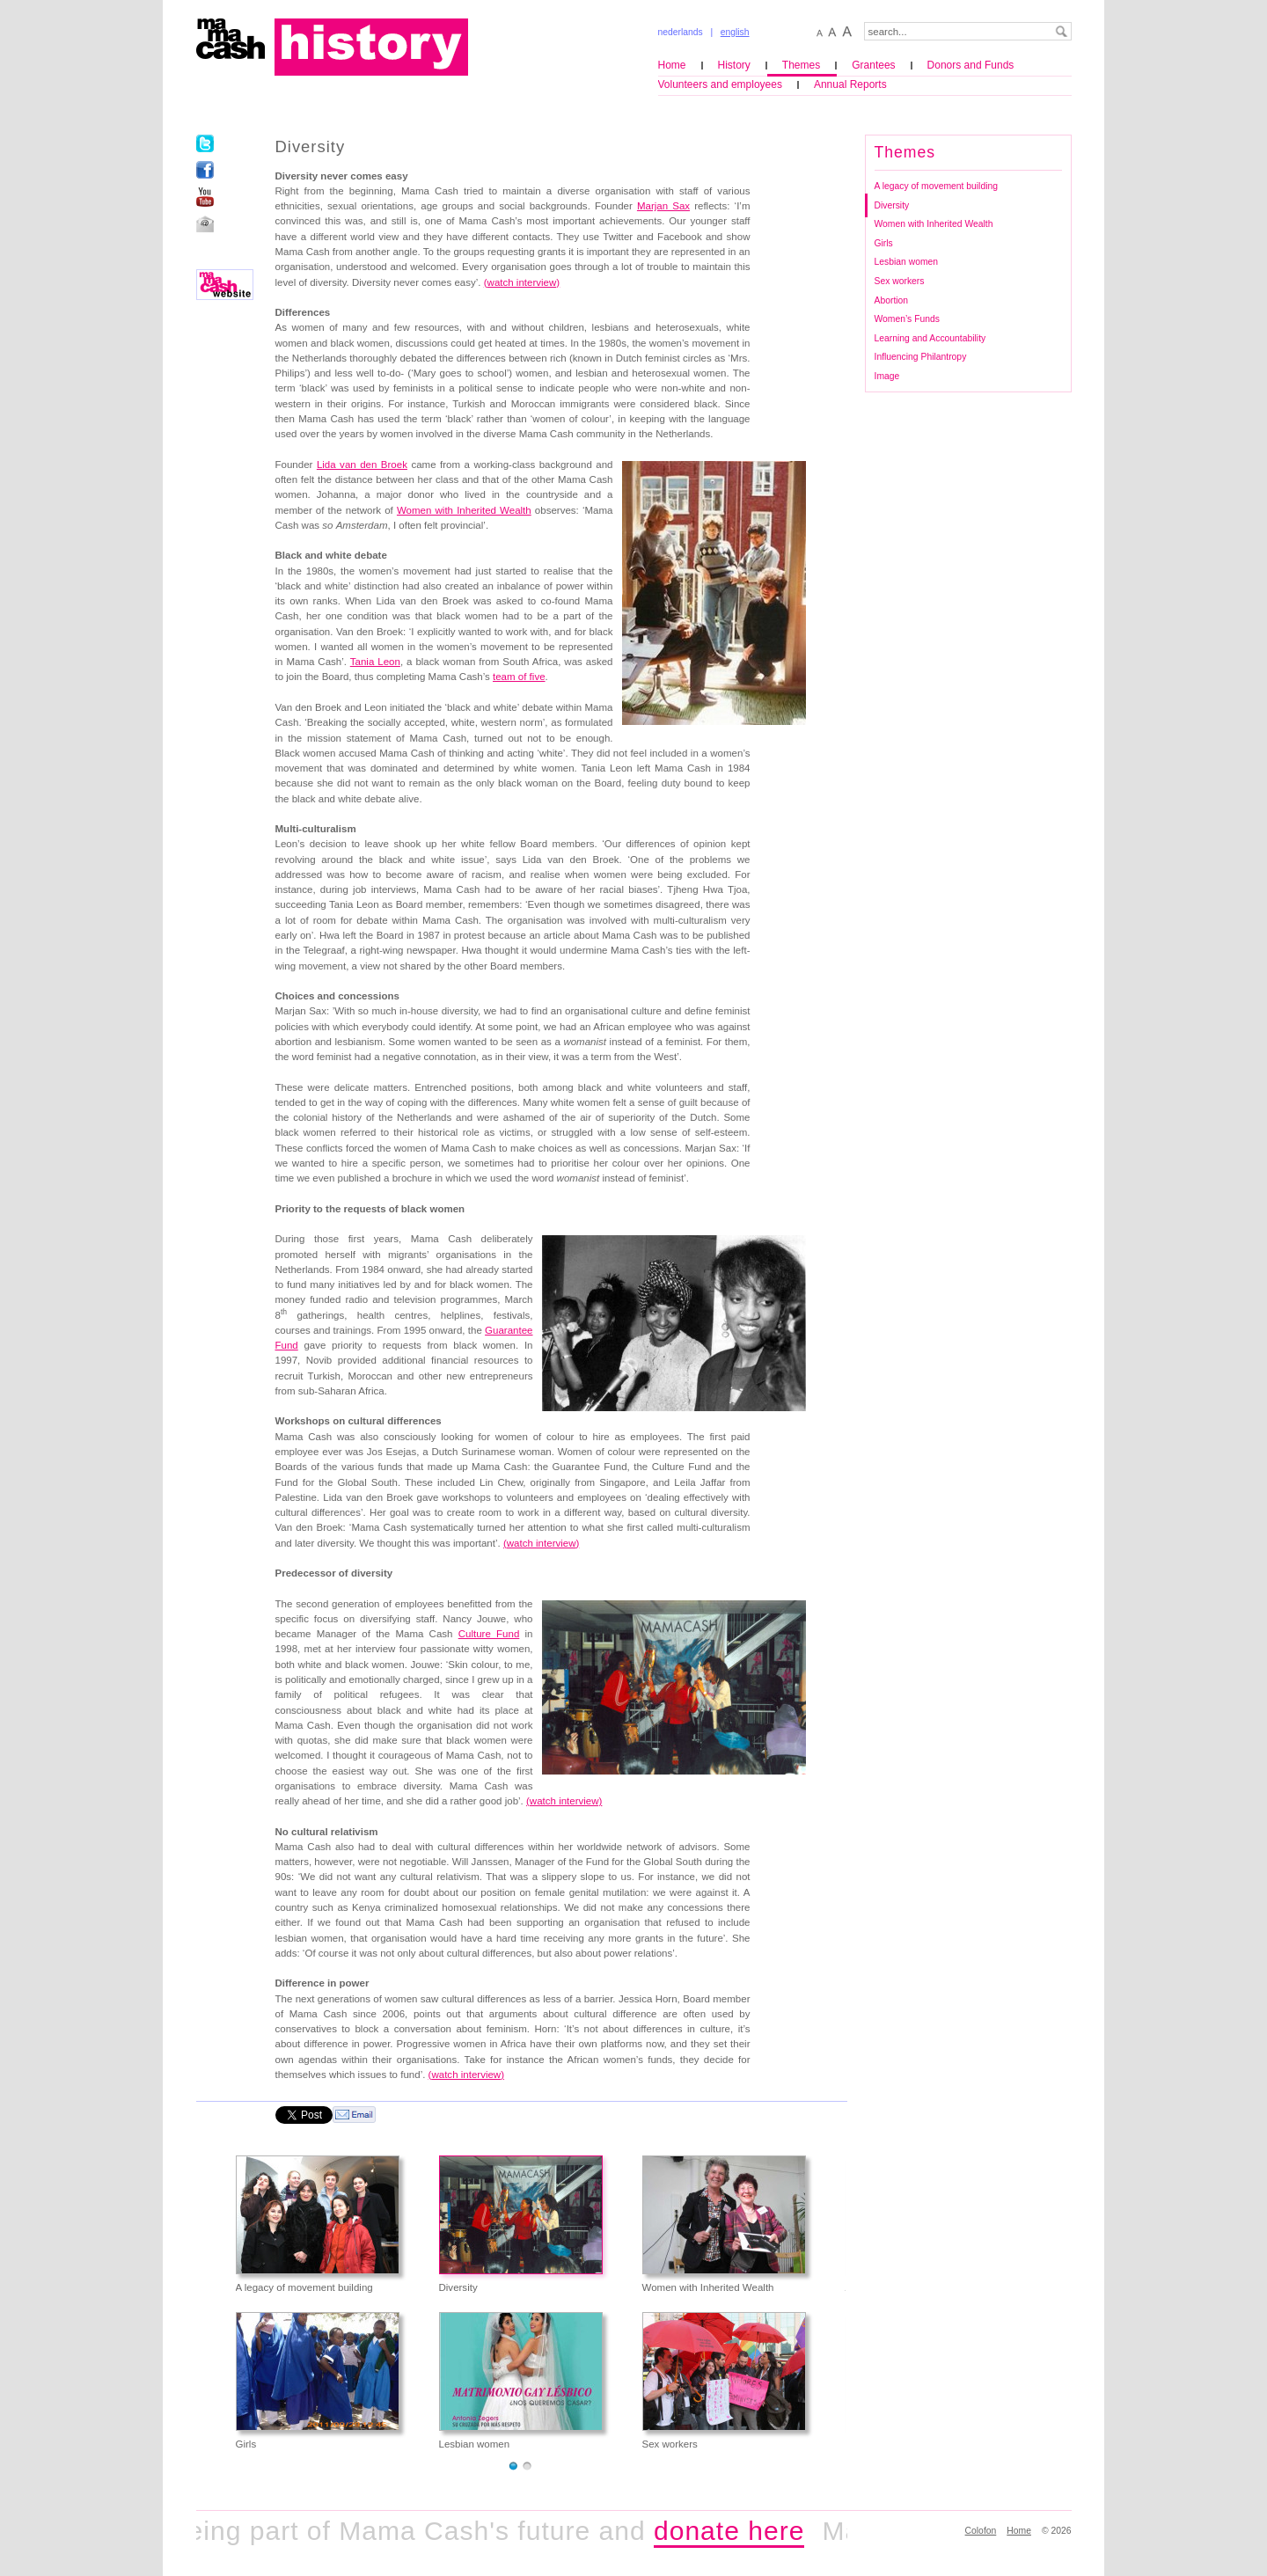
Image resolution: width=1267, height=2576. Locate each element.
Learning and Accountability (930, 338)
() (541, 1543)
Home (672, 65)
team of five (519, 676)
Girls (884, 243)
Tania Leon (375, 661)
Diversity (892, 205)
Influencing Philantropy (921, 357)
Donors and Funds (970, 65)
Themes (801, 65)
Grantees (873, 65)
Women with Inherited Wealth (464, 510)
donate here (738, 2530)
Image (887, 376)
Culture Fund (489, 1633)
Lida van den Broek (362, 464)
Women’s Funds (907, 319)
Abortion (892, 300)
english (735, 32)
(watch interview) (564, 1801)
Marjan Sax (663, 206)
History (734, 65)
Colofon (981, 2531)
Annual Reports (850, 84)
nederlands (680, 32)
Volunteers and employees (720, 84)
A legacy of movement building (937, 186)
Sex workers (900, 281)
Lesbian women (907, 262)
